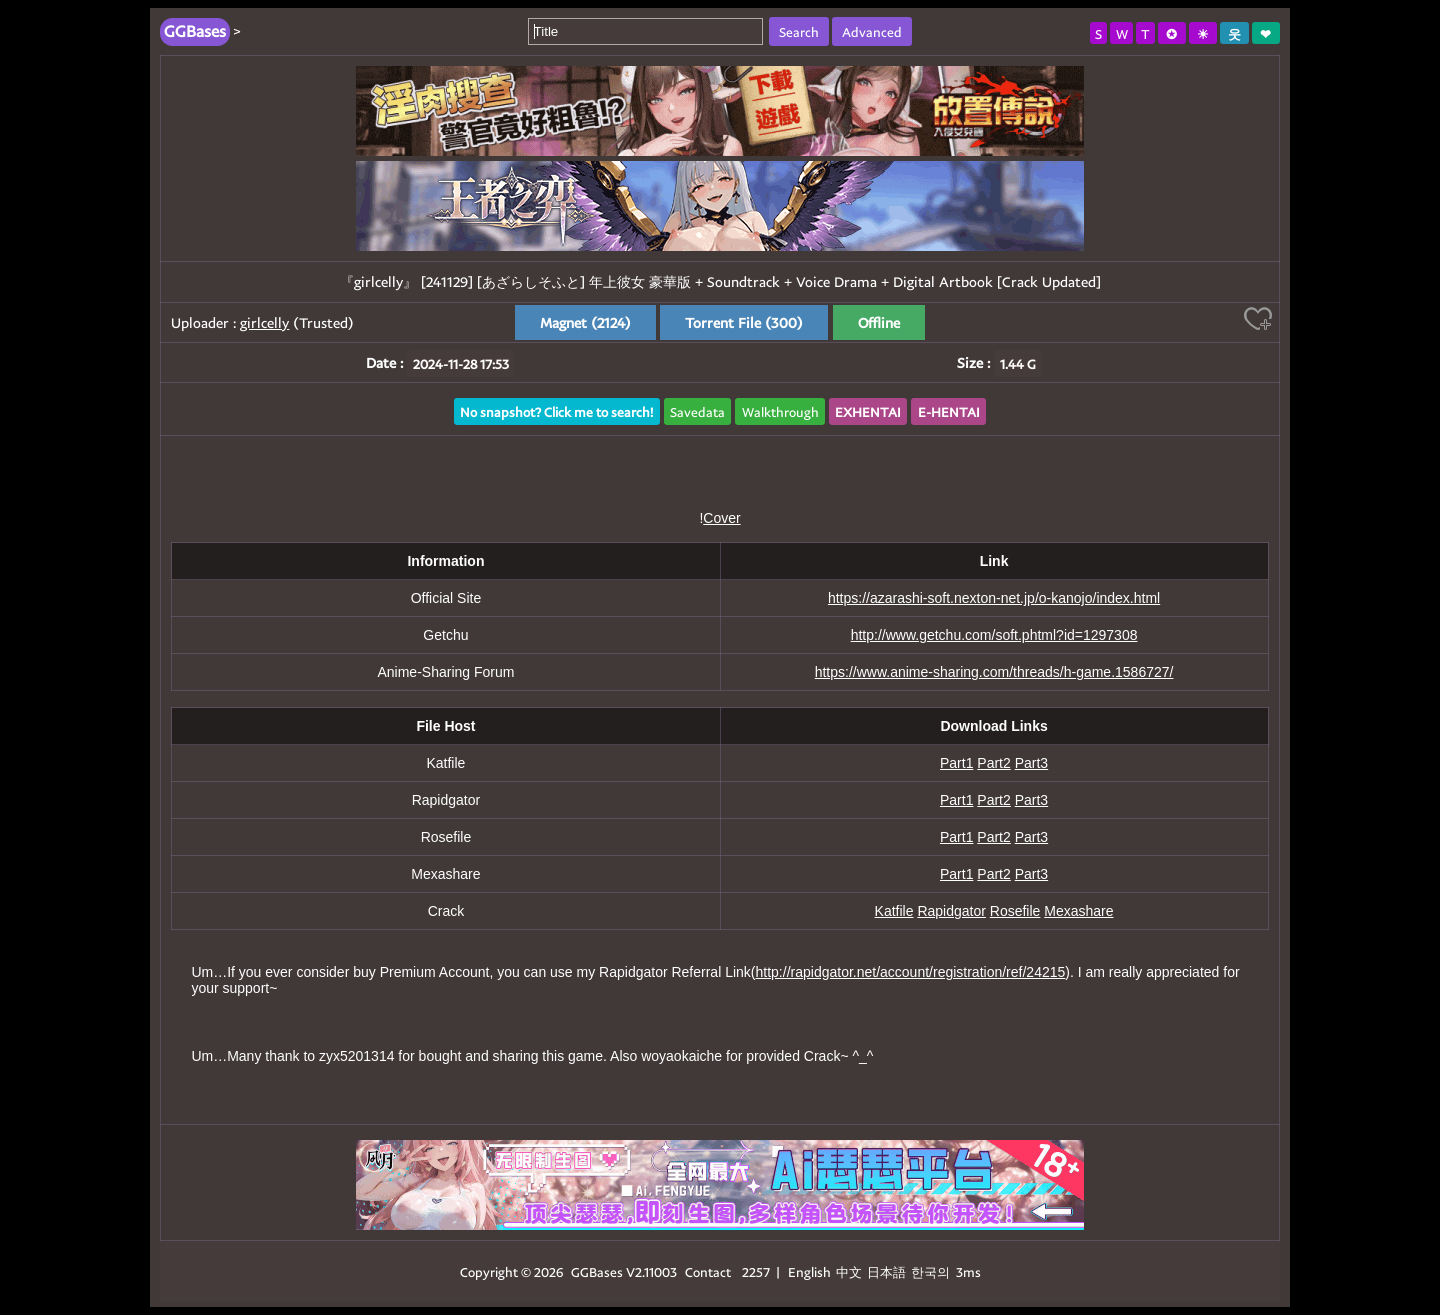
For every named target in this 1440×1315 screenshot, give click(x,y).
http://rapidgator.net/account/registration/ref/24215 (911, 972)
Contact (708, 1271)
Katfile (894, 911)
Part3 (1031, 763)
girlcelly (264, 322)
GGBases (597, 1271)
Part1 (956, 763)
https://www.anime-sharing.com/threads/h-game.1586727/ (994, 672)
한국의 (932, 1271)
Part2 (993, 763)
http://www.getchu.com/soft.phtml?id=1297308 (994, 635)
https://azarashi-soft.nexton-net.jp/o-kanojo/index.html (994, 598)
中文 (849, 1271)
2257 (756, 1271)
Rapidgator (951, 911)
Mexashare (1078, 911)
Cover (721, 518)
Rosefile (1015, 911)
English (809, 1271)
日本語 (886, 1271)
